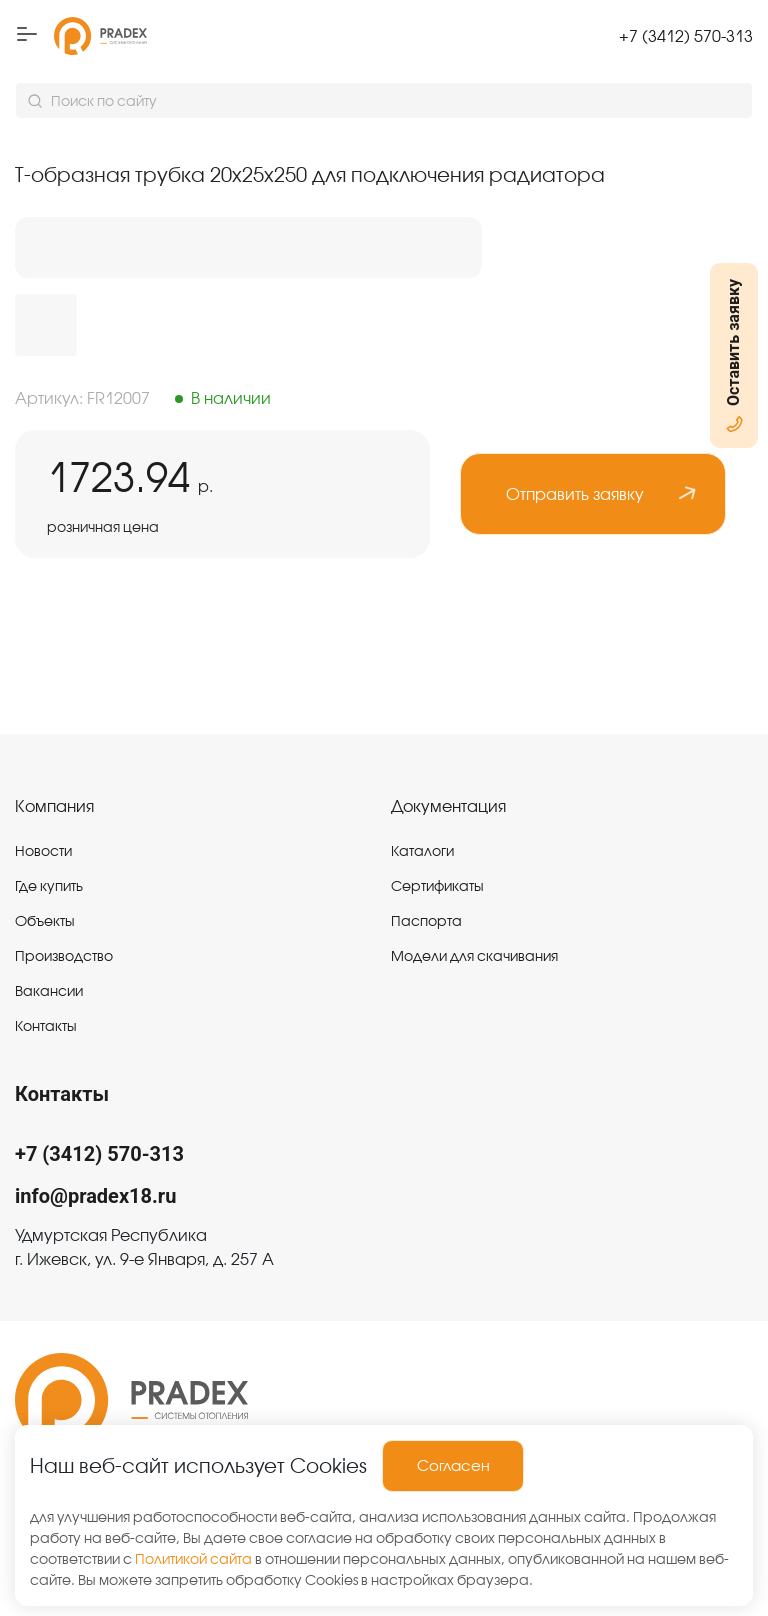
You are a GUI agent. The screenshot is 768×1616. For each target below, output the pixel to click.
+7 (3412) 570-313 (99, 1154)
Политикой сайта (193, 1559)
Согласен (453, 1465)
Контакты (62, 1094)
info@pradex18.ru (95, 1196)
